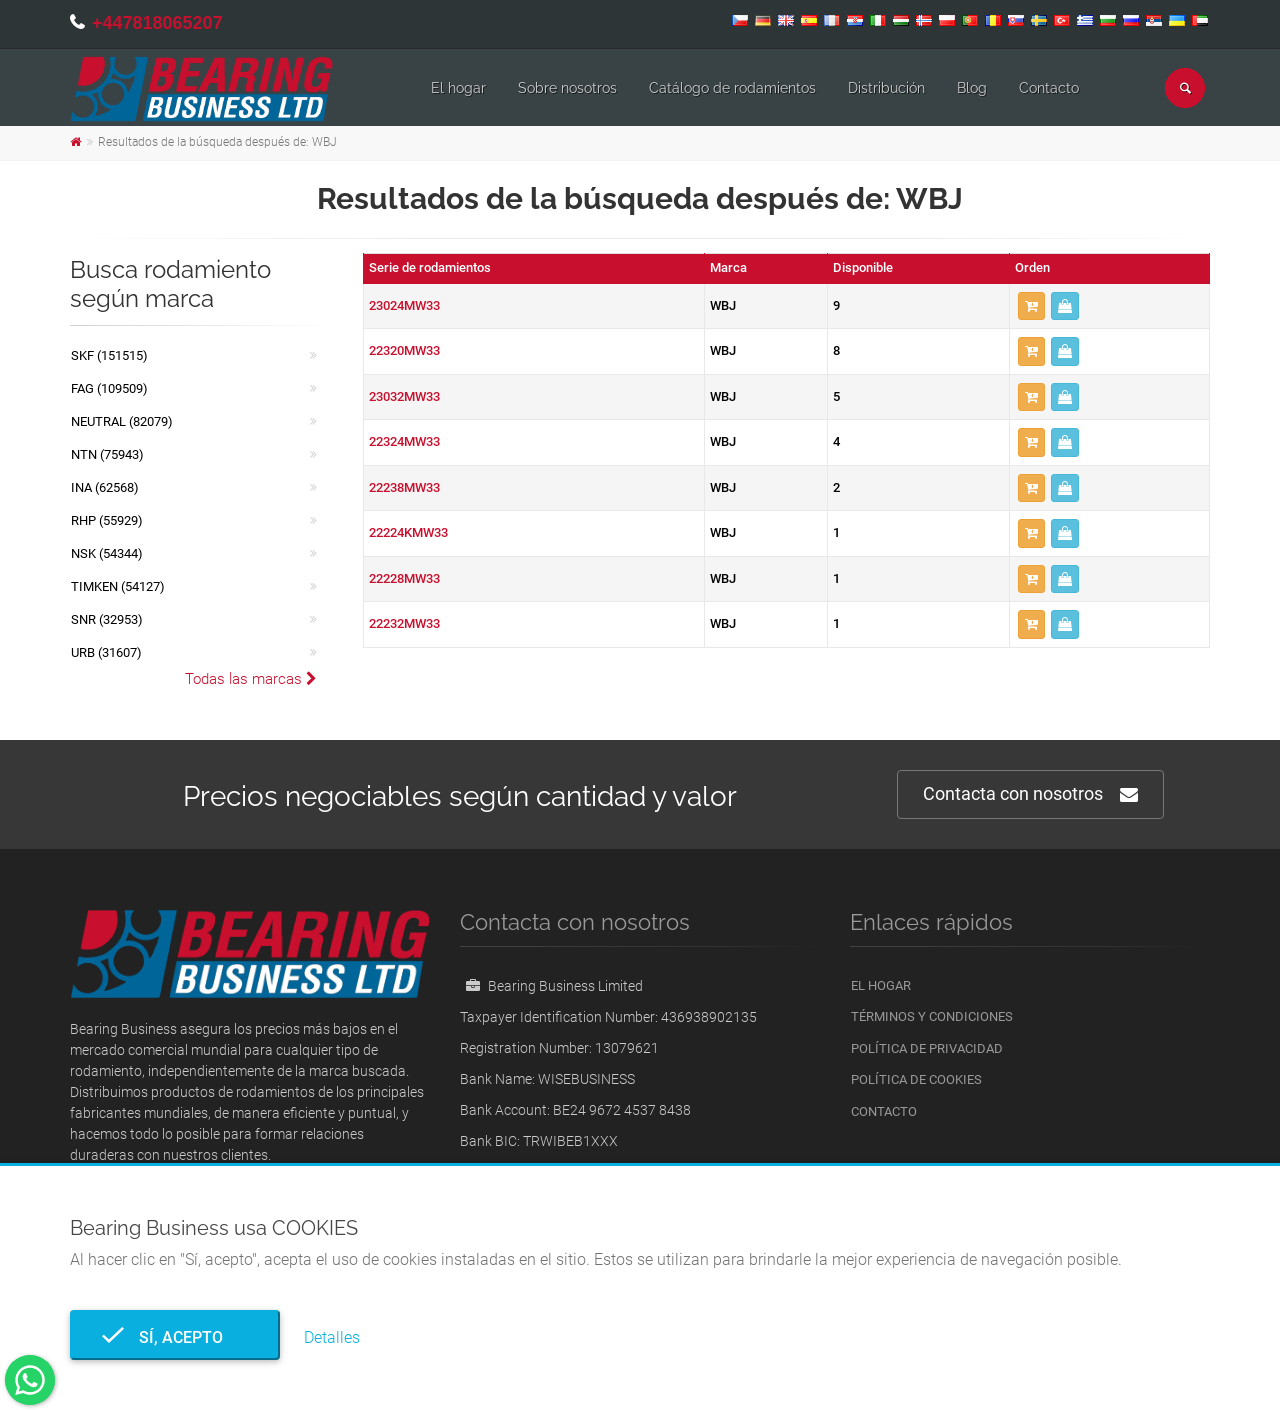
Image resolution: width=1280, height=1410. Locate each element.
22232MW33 (404, 623)
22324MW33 (404, 441)
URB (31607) (106, 652)
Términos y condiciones (932, 1016)
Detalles (332, 1337)
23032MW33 (404, 396)
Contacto (1049, 88)
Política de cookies (916, 1079)
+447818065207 (157, 23)
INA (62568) (105, 487)
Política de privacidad (927, 1048)
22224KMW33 (408, 532)
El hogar (458, 88)
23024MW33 (404, 305)
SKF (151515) (109, 355)
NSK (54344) (107, 553)
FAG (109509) (109, 388)
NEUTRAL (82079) (122, 421)
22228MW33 (404, 578)
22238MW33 (404, 487)
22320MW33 (404, 350)
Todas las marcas (251, 679)
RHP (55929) (107, 520)
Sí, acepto (175, 1337)
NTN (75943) (107, 454)
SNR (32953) (107, 619)
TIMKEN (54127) (118, 586)
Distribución (886, 88)
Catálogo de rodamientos (732, 88)
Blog (972, 88)
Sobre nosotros (567, 88)
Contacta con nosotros (1030, 794)
